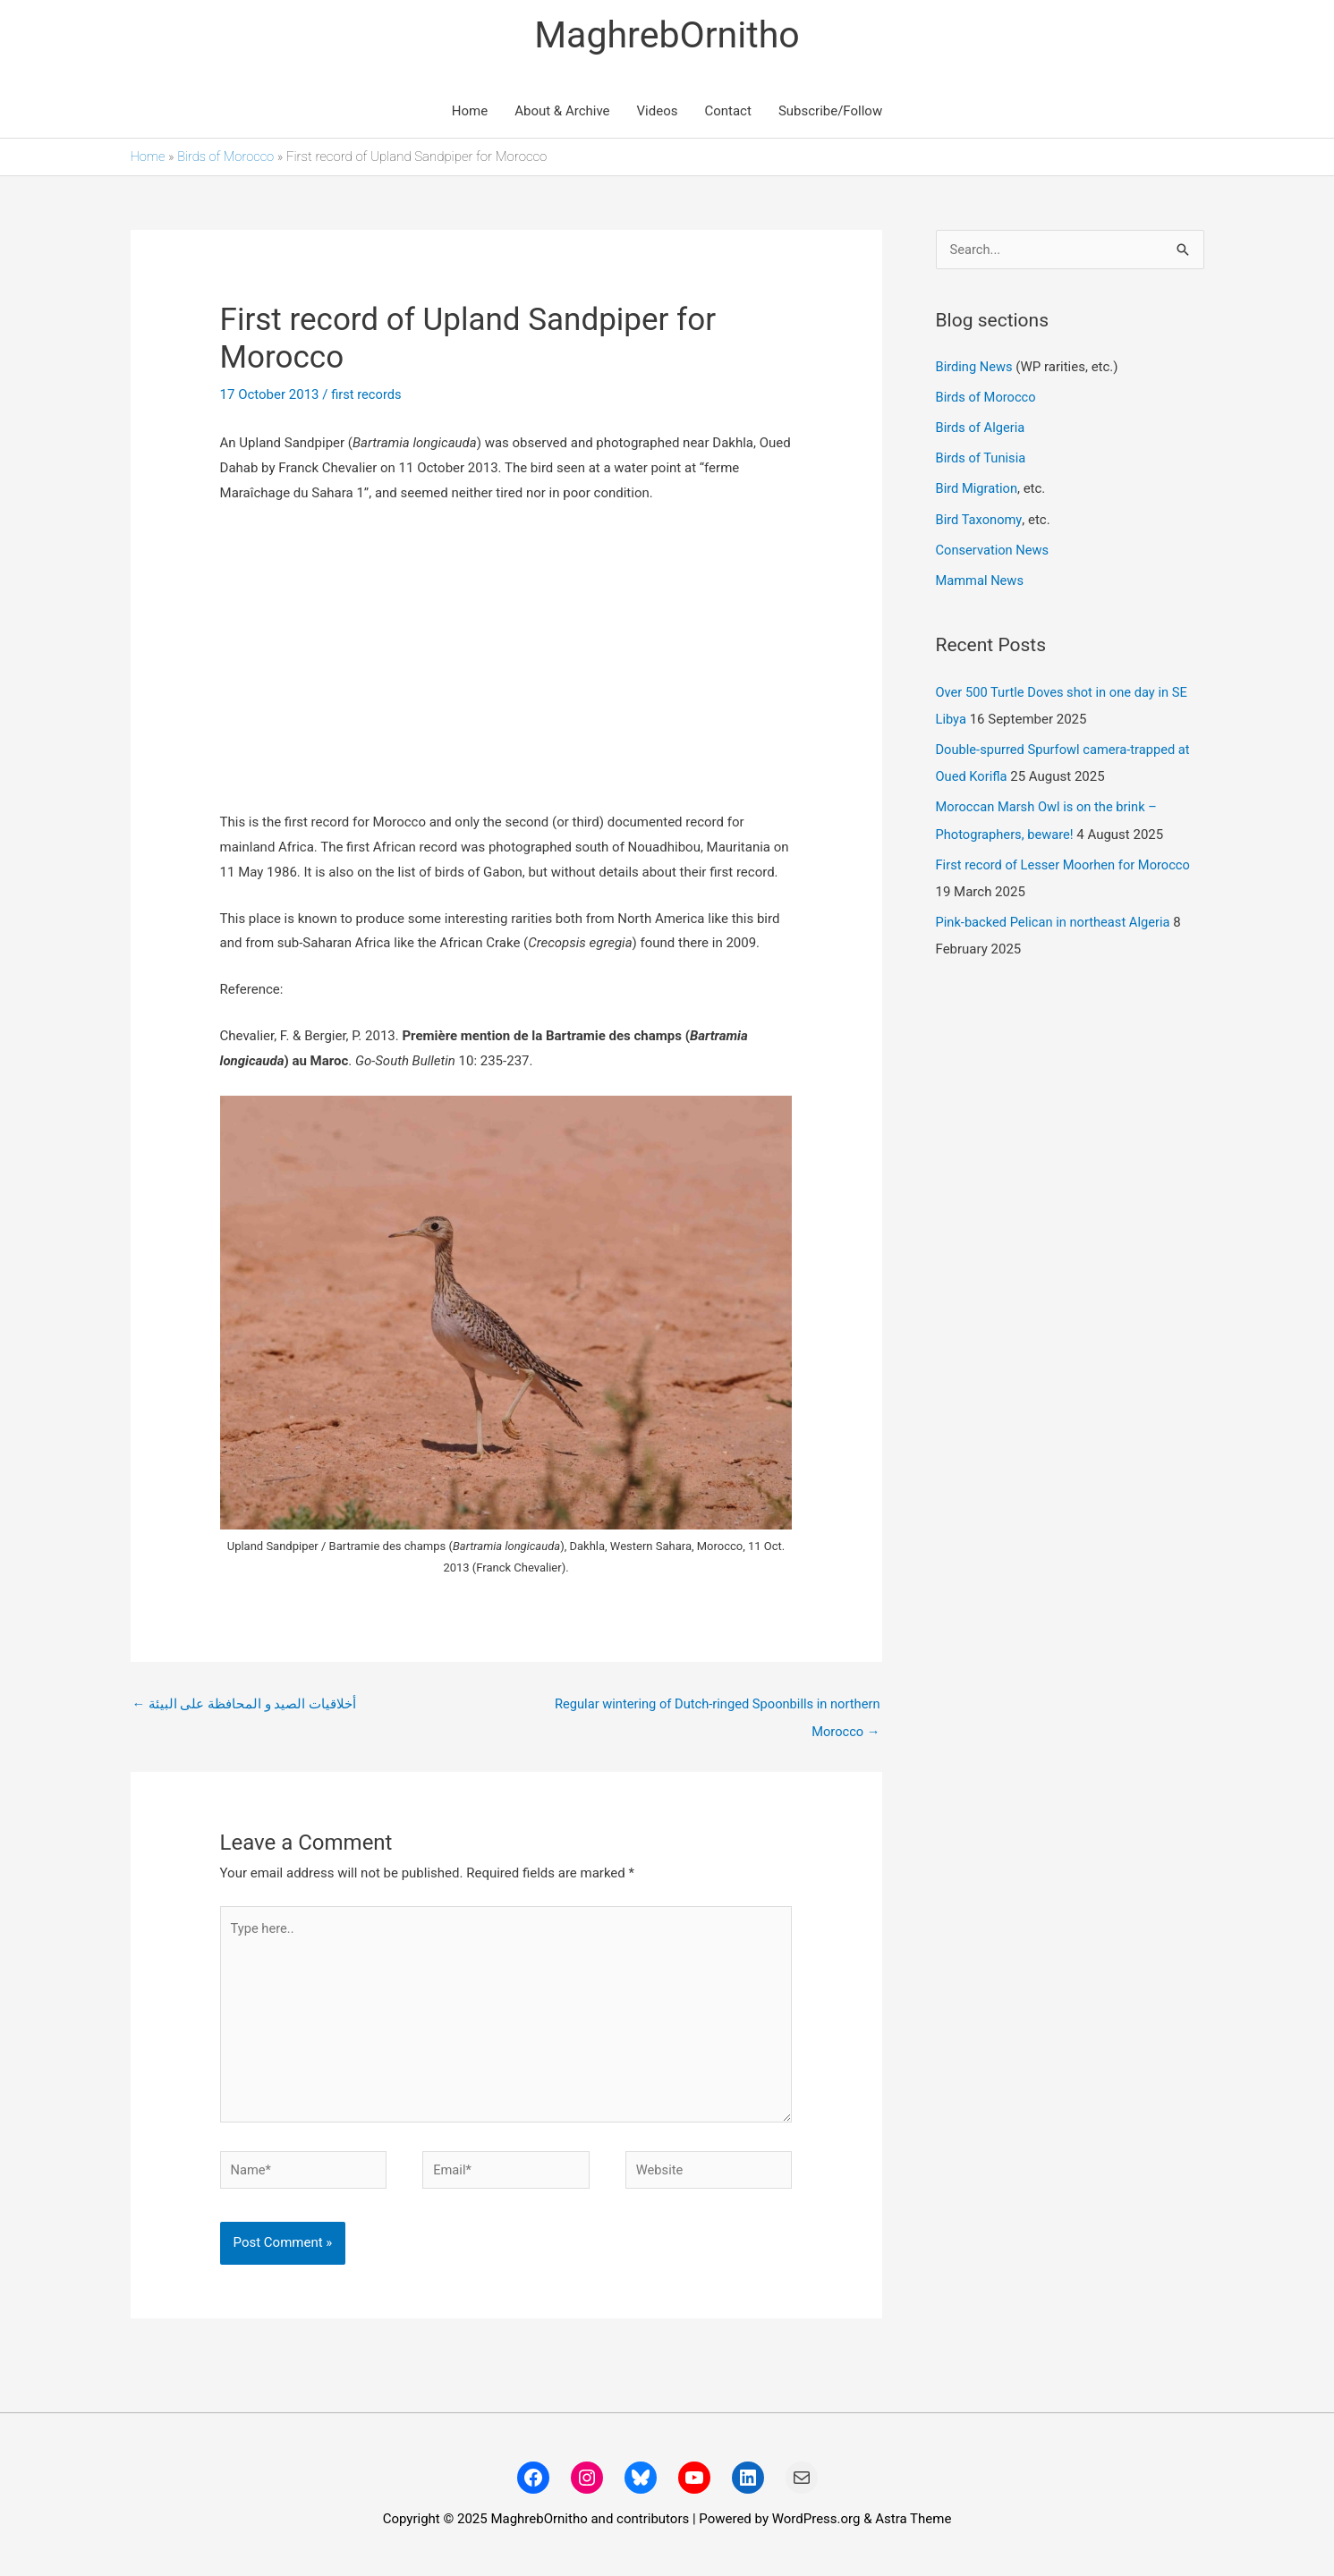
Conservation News (994, 549)
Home (470, 112)
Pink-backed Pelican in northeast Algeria (1056, 919)
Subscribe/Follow (830, 112)
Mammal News (981, 580)
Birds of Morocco (227, 157)
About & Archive (561, 112)
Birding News (977, 368)
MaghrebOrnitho (667, 35)
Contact (727, 112)
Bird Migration (978, 489)
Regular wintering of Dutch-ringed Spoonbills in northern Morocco (713, 1711)
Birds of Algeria (981, 428)
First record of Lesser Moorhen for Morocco (1066, 862)
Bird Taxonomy (980, 520)
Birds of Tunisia (982, 459)
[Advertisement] (506, 660)
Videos (657, 112)
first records (367, 395)
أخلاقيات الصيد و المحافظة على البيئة (244, 1706)
